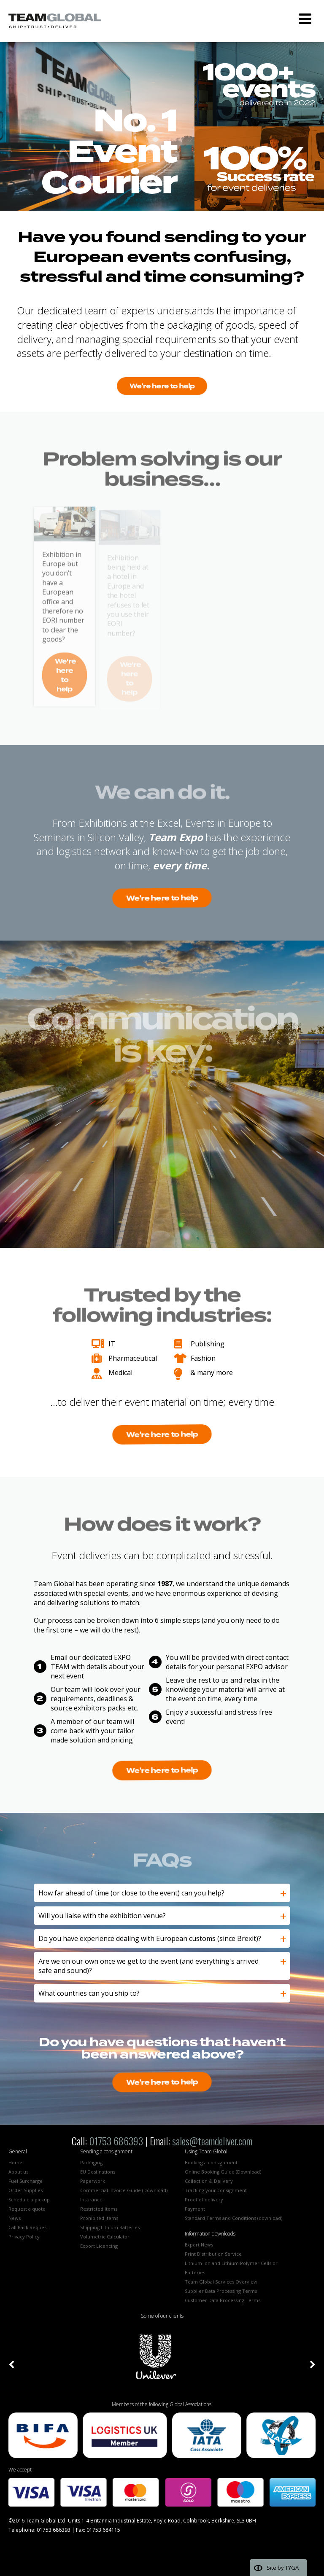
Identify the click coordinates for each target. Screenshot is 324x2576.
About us (18, 2172)
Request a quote (27, 2209)
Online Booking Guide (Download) (223, 2172)
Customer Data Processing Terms (222, 2300)
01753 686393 (116, 2140)
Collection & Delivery (209, 2181)
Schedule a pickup (29, 2199)
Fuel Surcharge (25, 2181)
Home (15, 2162)
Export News (199, 2244)
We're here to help (162, 386)
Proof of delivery (204, 2199)
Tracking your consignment (216, 2190)
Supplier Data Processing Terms (221, 2291)
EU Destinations (97, 2172)
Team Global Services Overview (221, 2281)
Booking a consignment (211, 2162)
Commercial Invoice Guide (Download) (123, 2190)
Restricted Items (98, 2209)
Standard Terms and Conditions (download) (233, 2218)
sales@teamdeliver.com (212, 2140)
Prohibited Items (99, 2218)
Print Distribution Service (213, 2254)
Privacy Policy (24, 2236)
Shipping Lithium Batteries (110, 2227)
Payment (195, 2209)
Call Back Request (28, 2227)
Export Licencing (99, 2246)
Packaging (91, 2162)
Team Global (54, 21)
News (14, 2218)
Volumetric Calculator (105, 2236)
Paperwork (92, 2181)
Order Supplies (25, 2190)
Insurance (91, 2199)
